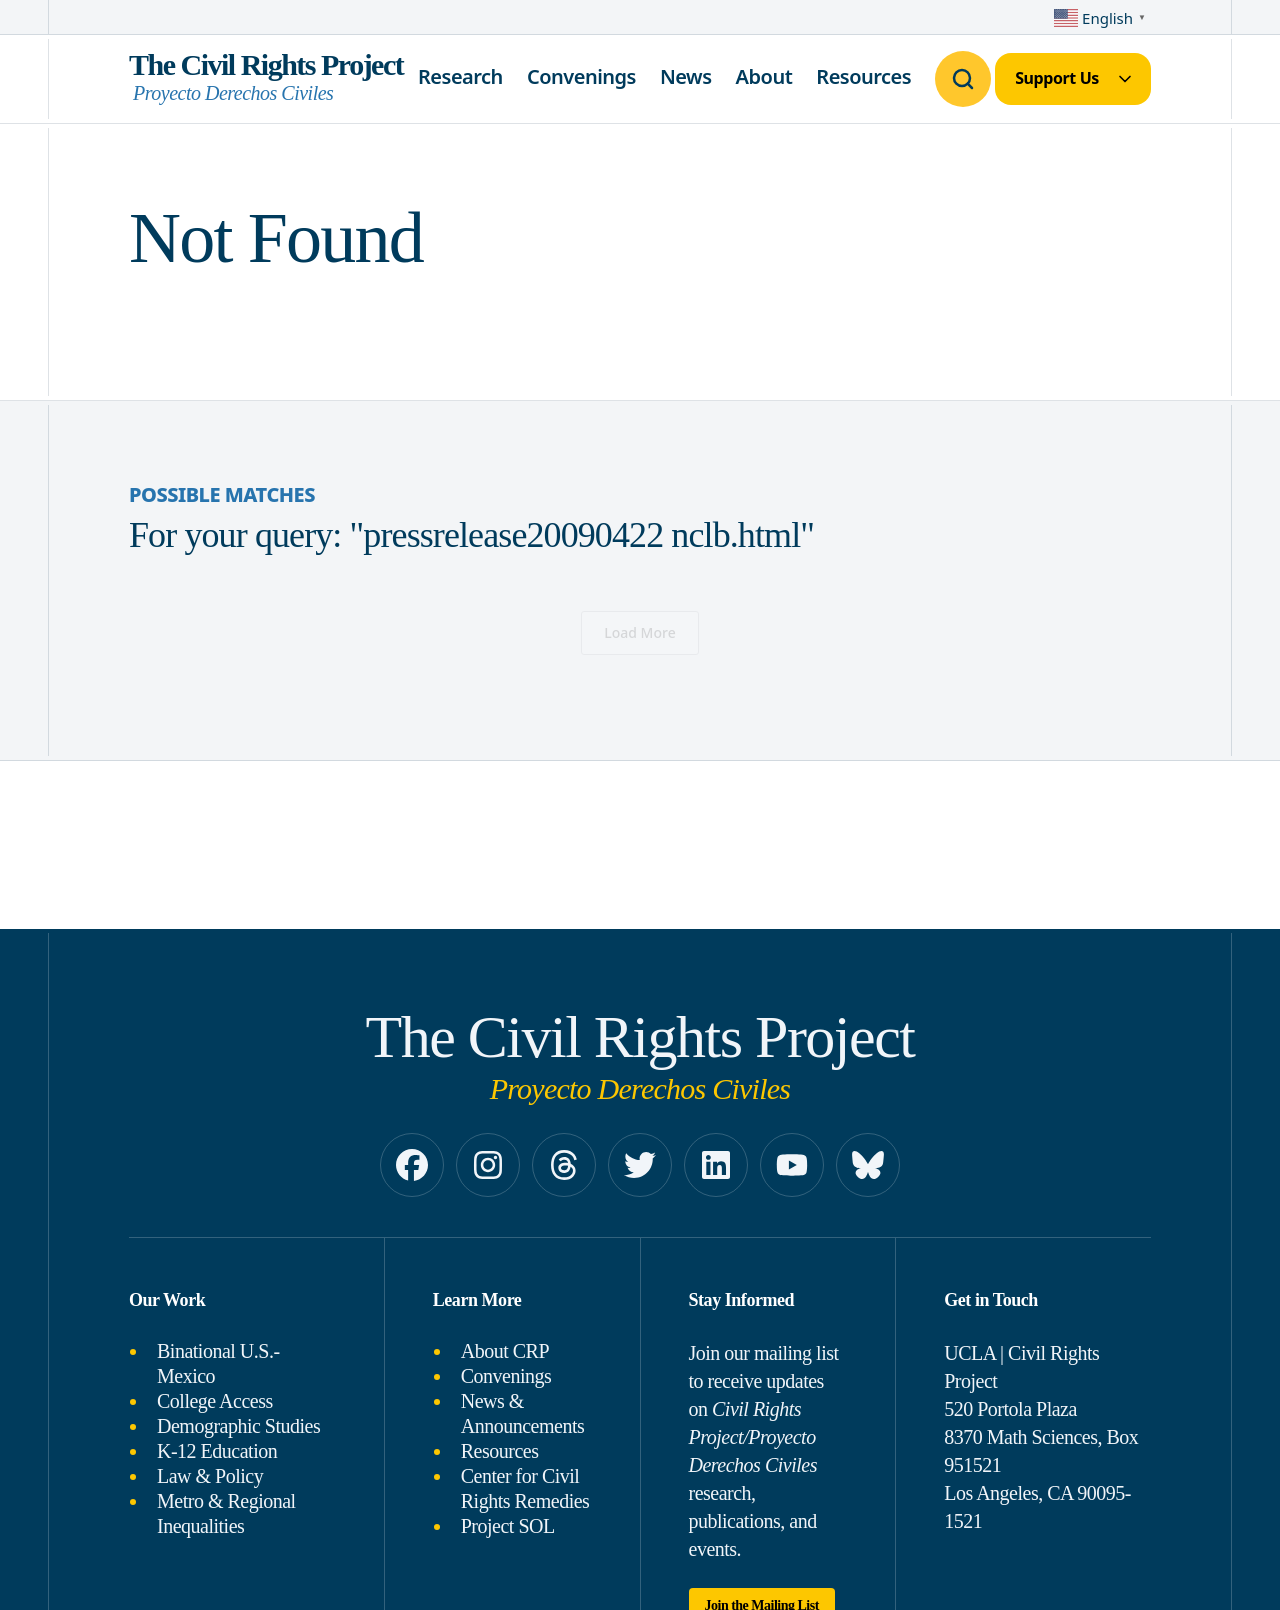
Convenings (581, 76)
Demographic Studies (238, 1426)
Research (460, 76)
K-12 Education (217, 1451)
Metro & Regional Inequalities (226, 1513)
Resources (863, 76)
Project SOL (508, 1526)
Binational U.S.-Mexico (218, 1363)
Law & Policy (210, 1476)
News (686, 76)
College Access (215, 1401)
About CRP (505, 1351)
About (764, 76)
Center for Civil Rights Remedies (525, 1488)
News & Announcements (522, 1413)
